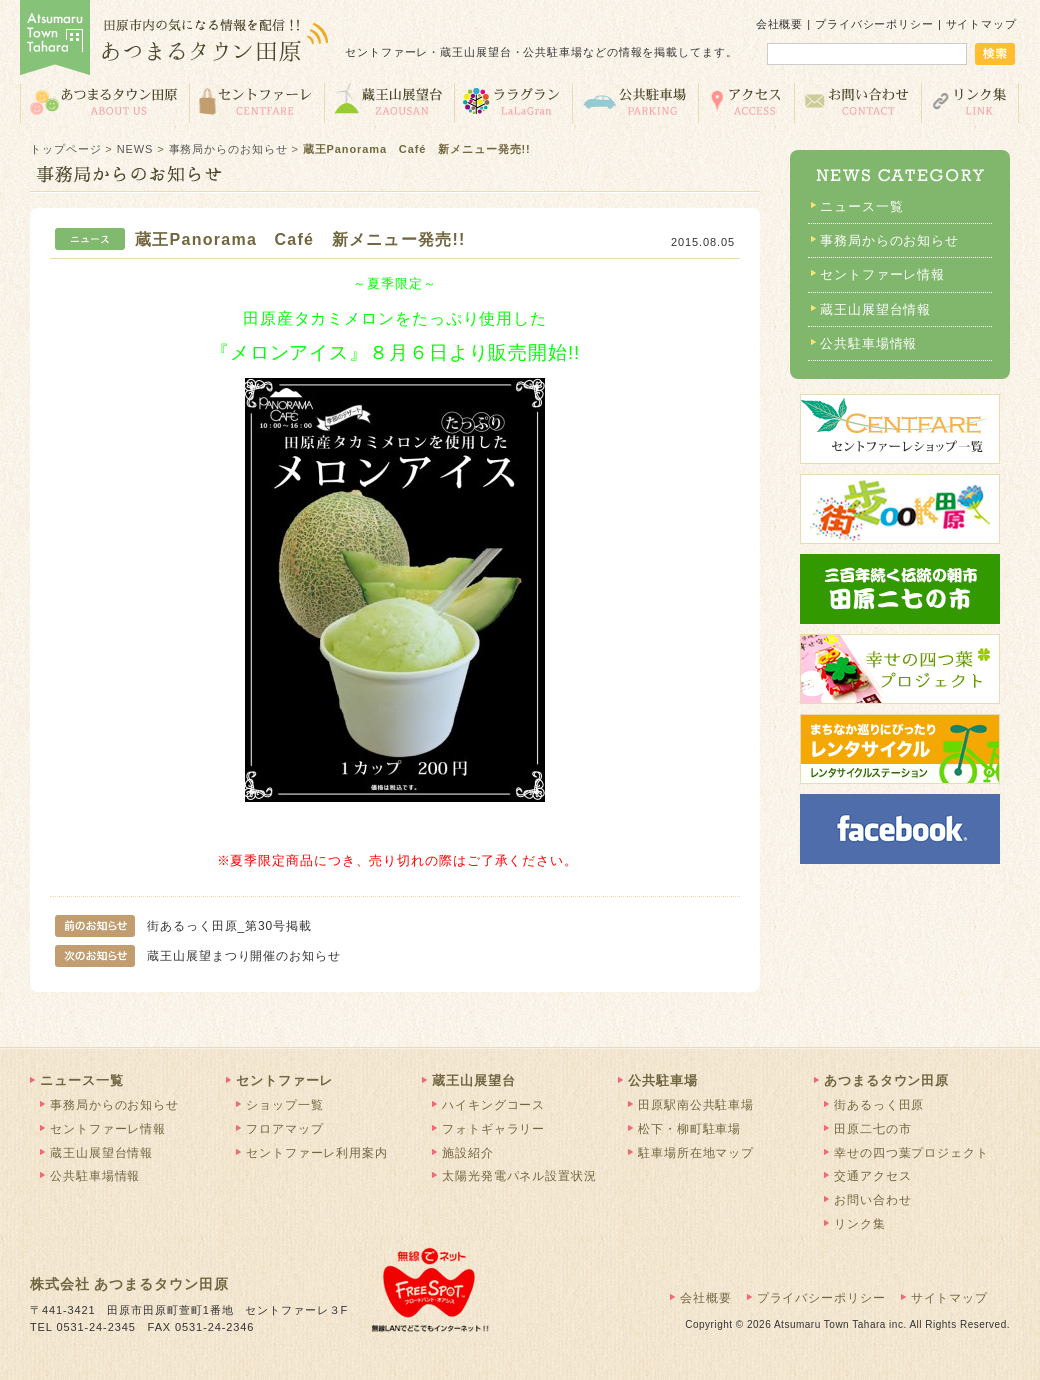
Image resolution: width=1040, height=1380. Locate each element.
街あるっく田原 (879, 1105)
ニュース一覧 (861, 206)
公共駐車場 (635, 101)
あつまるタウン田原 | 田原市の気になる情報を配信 (175, 40)
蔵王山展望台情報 (875, 309)
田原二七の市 (872, 1129)
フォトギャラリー (493, 1129)
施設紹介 (468, 1153)
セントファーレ (256, 101)
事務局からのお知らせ (228, 149)
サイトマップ (981, 24)
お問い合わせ (857, 101)
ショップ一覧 (284, 1105)
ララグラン (513, 101)
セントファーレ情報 (882, 274)
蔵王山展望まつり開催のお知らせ (198, 956)
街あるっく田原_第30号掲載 (183, 926)
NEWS (135, 149)
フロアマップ (284, 1129)
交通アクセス (746, 101)
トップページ (65, 149)
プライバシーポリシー (874, 24)
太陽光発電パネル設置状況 (519, 1176)
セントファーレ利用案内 (317, 1153)
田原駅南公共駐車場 (696, 1105)
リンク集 (970, 101)
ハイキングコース (493, 1105)
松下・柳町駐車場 (689, 1129)
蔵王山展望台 (389, 101)
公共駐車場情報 (868, 343)
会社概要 (780, 24)
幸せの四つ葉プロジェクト (911, 1153)
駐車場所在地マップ (696, 1153)
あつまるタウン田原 (104, 101)
